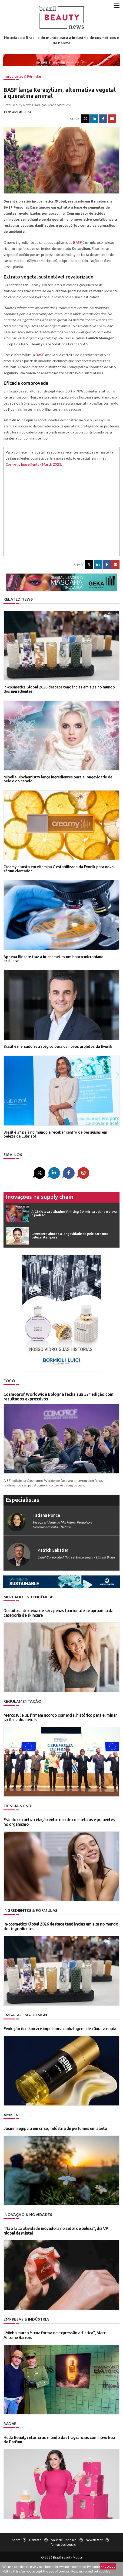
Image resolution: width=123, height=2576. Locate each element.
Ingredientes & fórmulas (22, 76)
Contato (35, 2540)
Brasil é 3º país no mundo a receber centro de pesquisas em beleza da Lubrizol (55, 1134)
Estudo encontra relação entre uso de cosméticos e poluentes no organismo (59, 1821)
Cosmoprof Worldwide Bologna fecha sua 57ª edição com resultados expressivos (58, 1396)
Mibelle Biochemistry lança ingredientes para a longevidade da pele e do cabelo (57, 779)
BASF (77, 242)
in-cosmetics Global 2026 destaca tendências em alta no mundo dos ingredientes (59, 689)
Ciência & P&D (17, 1805)
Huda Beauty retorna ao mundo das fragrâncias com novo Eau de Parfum (59, 2439)
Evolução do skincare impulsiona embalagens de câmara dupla (59, 2028)
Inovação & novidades (27, 2214)
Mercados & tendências (29, 1597)
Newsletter (94, 2540)
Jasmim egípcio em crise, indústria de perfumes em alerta (55, 2128)
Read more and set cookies (90, 2571)
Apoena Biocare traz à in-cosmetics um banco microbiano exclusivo (53, 959)
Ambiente (13, 2114)
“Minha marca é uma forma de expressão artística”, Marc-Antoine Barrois (55, 2335)
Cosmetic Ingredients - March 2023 (33, 464)
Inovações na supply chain (39, 1197)
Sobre (16, 2540)
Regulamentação (22, 1701)
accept (108, 2566)
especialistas (22, 1500)
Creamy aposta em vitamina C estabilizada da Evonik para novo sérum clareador (58, 869)
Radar (10, 2423)
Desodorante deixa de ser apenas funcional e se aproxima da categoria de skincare (58, 1612)
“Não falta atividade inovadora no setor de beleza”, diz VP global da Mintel (55, 2230)
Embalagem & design (25, 2014)
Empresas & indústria (26, 2319)
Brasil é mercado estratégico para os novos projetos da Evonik (57, 1046)
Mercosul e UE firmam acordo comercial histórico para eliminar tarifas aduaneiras (60, 1717)
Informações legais (61, 2544)
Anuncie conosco (63, 2540)
